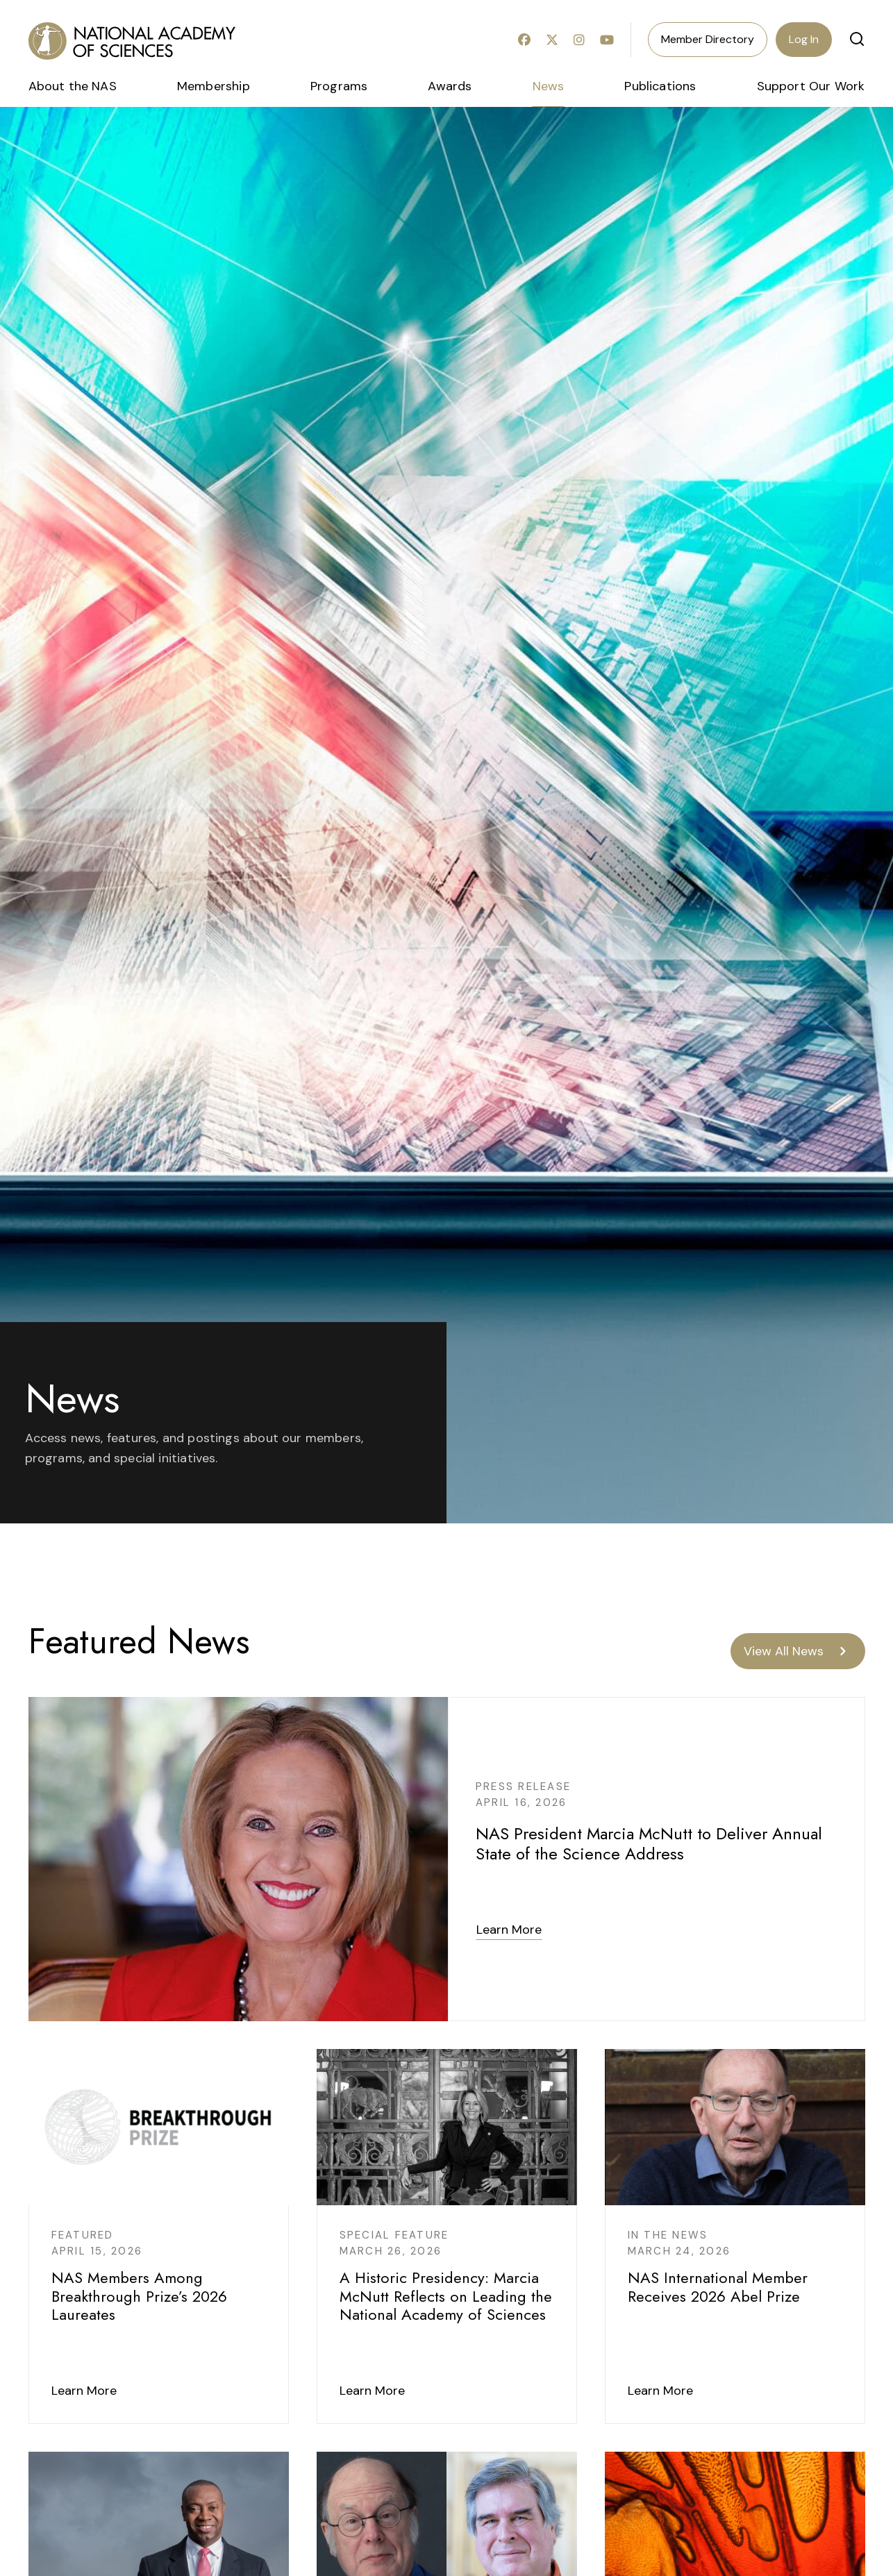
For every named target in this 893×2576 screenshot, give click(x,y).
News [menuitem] (549, 86)
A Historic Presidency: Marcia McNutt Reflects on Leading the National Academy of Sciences (446, 2295)
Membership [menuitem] (213, 86)
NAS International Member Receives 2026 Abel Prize (718, 2286)
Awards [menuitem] (449, 86)
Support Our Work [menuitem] (811, 86)
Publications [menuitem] (660, 86)
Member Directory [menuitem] (707, 39)
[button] (857, 39)
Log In (804, 39)
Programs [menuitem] (338, 86)
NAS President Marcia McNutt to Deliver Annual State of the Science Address (649, 1843)
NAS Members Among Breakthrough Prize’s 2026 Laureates (139, 2295)
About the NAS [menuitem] (72, 86)
